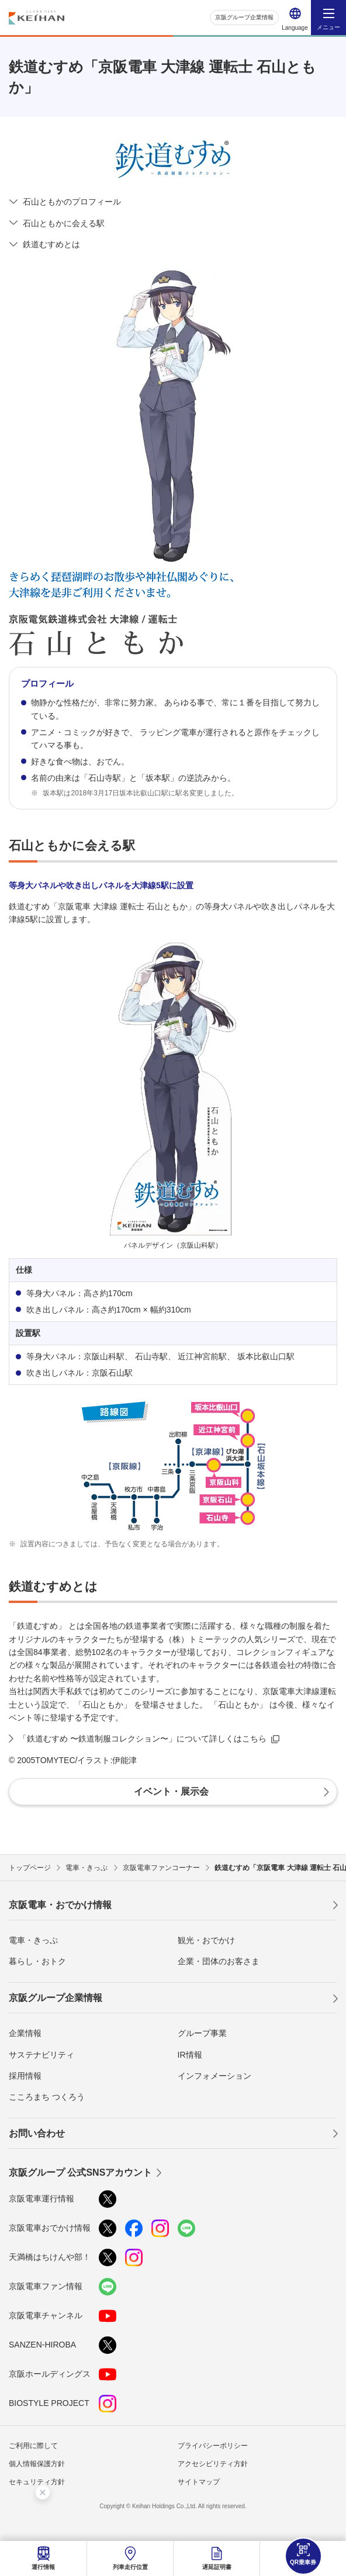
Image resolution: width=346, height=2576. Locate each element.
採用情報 (25, 2075)
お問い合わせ (37, 2133)
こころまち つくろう (47, 2096)
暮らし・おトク (37, 1961)
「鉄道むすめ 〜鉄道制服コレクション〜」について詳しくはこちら (143, 1738)
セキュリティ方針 (37, 2482)
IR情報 (190, 2054)
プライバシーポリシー (213, 2446)
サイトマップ (199, 2482)
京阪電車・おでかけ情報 (60, 1905)
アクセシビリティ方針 (213, 2464)
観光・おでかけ (206, 1940)
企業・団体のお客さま (219, 1961)
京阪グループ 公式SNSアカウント (80, 2172)
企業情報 (25, 2033)
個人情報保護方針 (37, 2464)
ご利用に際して (33, 2446)
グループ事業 (202, 2033)
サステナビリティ (41, 2054)
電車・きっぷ (33, 1940)
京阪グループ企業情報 (244, 17)
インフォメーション (214, 2075)
